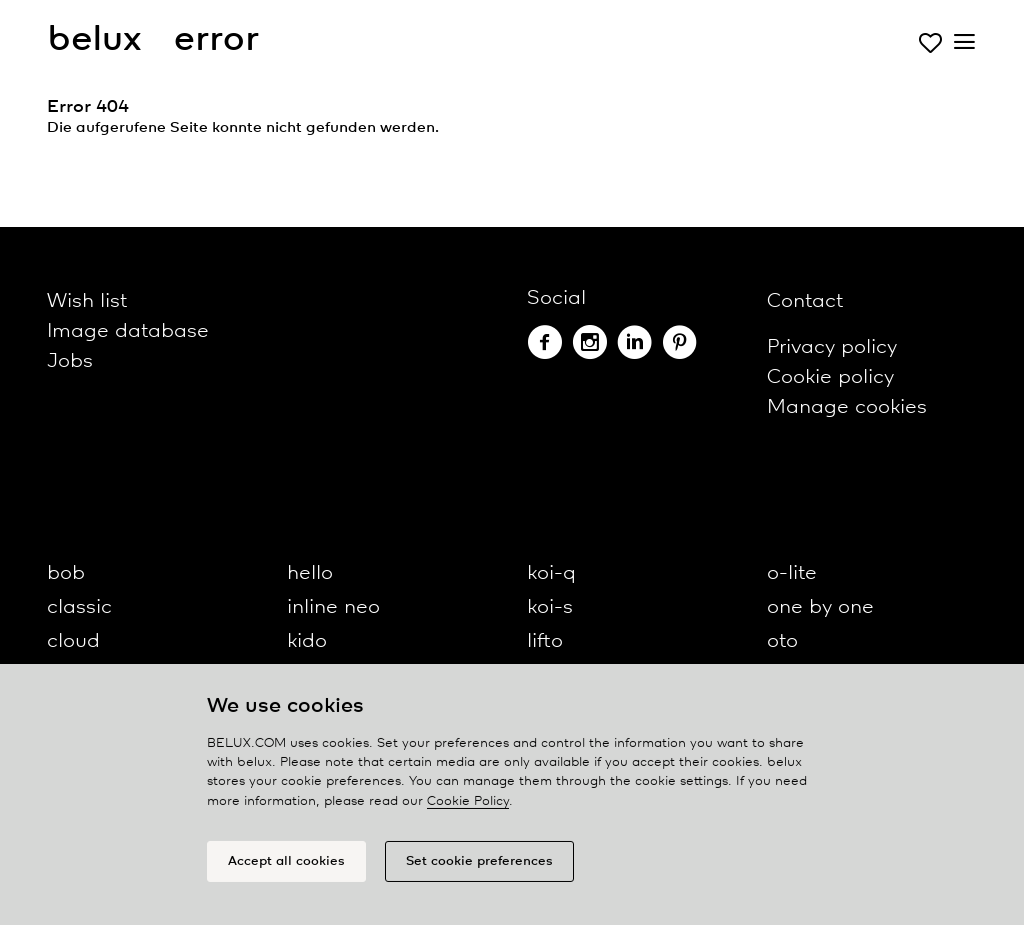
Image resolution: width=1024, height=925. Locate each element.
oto (782, 641)
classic (79, 607)
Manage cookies (847, 407)
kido (307, 641)
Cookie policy (830, 377)
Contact (805, 301)
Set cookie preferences (479, 866)
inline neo (333, 607)
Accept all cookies (286, 866)
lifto (545, 641)
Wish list (87, 301)
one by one (820, 607)
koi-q (551, 573)
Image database (128, 331)
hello (310, 573)
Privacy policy (832, 347)
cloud (73, 641)
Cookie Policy (468, 806)
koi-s (550, 607)
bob (66, 573)
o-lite (792, 573)
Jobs (70, 361)
